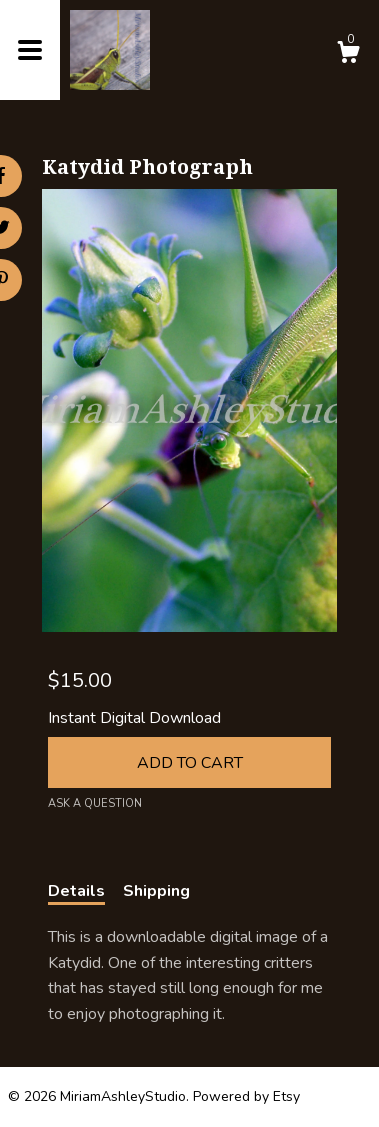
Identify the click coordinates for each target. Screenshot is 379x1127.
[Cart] (348, 55)
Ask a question (95, 803)
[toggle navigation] (30, 50)
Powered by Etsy (246, 1096)
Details (76, 891)
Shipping (156, 891)
